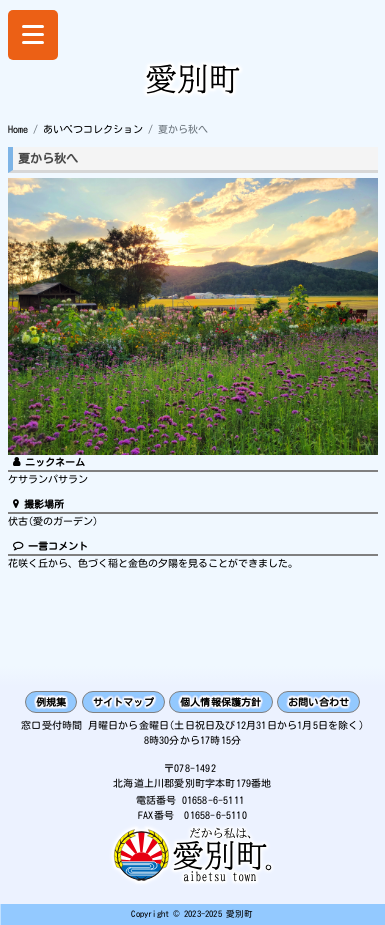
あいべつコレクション (93, 129)
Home (18, 129)
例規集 (51, 702)
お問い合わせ (318, 702)
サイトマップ (123, 702)
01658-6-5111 (213, 800)
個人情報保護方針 (221, 702)
